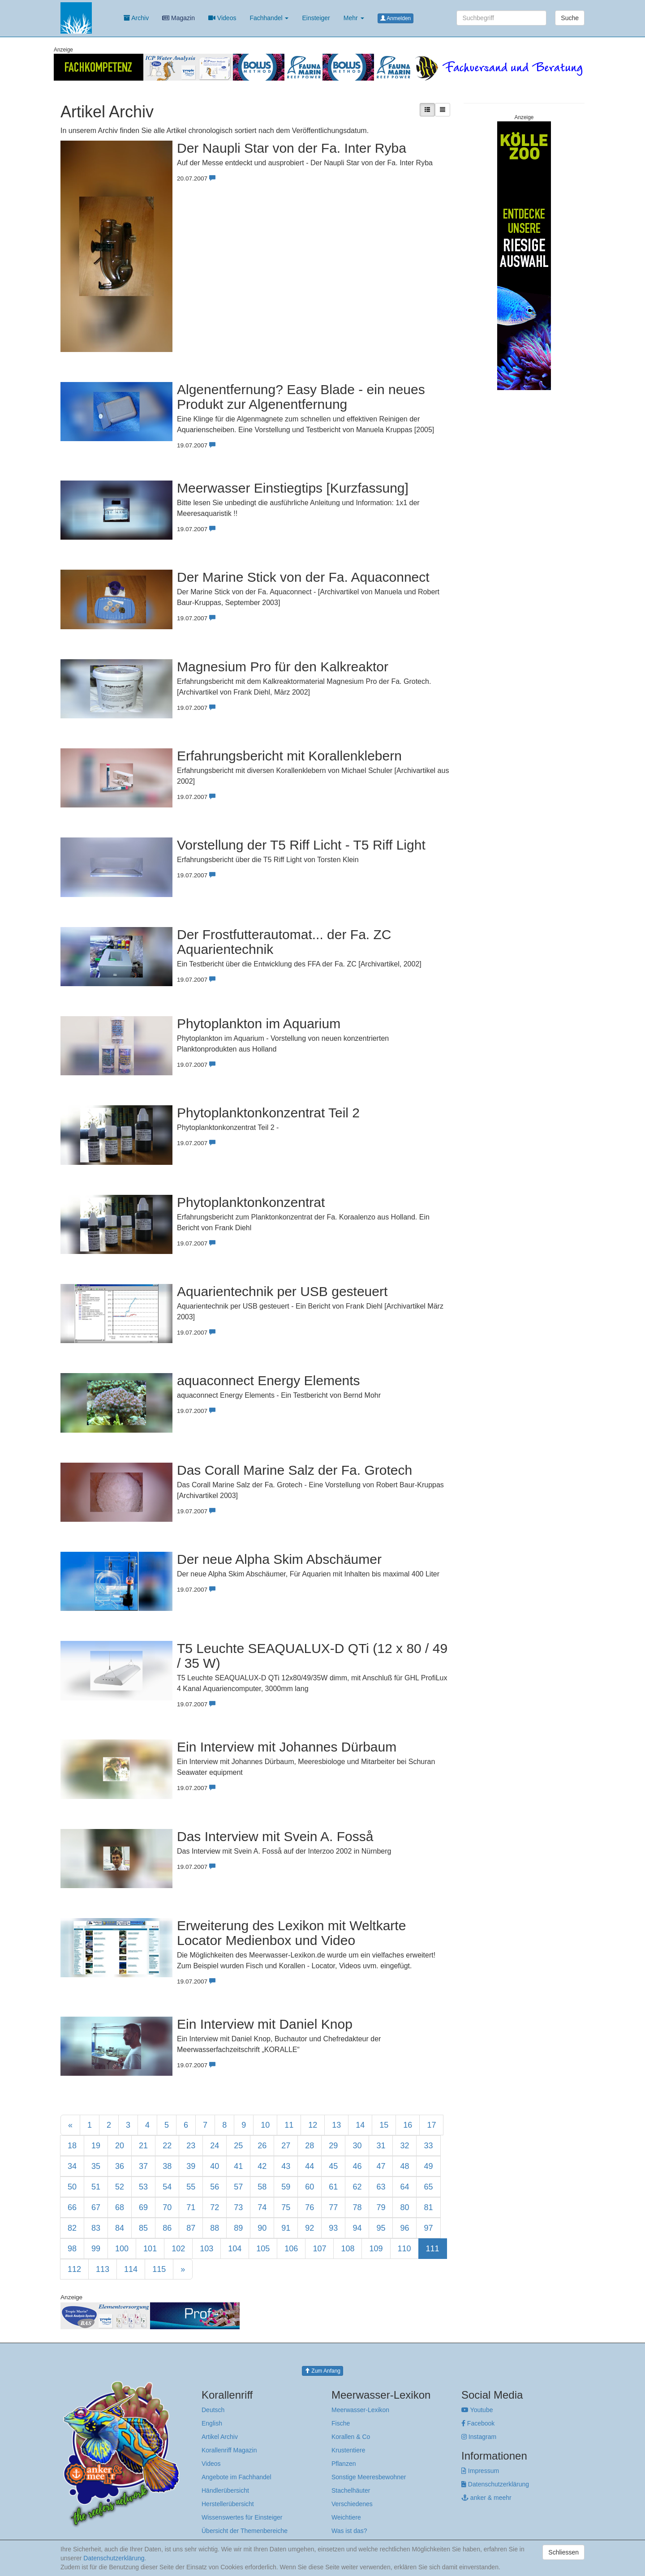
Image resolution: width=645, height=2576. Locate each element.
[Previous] (70, 2125)
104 (234, 2248)
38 (167, 2166)
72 (214, 2207)
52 (119, 2186)
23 (190, 2145)
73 (238, 2207)
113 (102, 2269)
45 (333, 2166)
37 (143, 2166)
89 (238, 2228)
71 (190, 2207)
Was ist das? (349, 2530)
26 (262, 2145)
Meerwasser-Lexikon (360, 2409)
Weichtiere (346, 2517)
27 (285, 2145)
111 (432, 2248)
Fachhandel (268, 17)
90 (262, 2228)
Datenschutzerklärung (495, 2484)
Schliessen (563, 2552)
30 (357, 2145)
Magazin (178, 17)
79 (380, 2207)
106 (291, 2248)
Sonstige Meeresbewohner (368, 2477)
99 (95, 2248)
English (212, 2423)
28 (309, 2145)
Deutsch (213, 2409)
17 (431, 2125)
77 (333, 2207)
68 (119, 2207)
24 (214, 2145)
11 (288, 2125)
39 (190, 2166)
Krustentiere (348, 2450)
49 (428, 2166)
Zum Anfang (322, 2371)
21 (143, 2145)
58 (262, 2186)
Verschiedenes (352, 2503)
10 (265, 2125)
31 (380, 2145)
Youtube (477, 2409)
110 (404, 2248)
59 (285, 2186)
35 (95, 2166)
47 (380, 2166)
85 (143, 2228)
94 (357, 2228)
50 (72, 2186)
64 (404, 2186)
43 (285, 2166)
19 (95, 2145)
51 (95, 2186)
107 (319, 2248)
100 (122, 2248)
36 (119, 2166)
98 (72, 2248)
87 (190, 2228)
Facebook (477, 2423)
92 (309, 2228)
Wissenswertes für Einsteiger (242, 2517)
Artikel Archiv (220, 2436)
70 (167, 2207)
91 (285, 2228)
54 (167, 2186)
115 (159, 2269)
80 (404, 2207)
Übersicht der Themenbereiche (245, 2530)
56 (214, 2186)
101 (150, 2248)
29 (333, 2145)
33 (428, 2145)
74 (262, 2207)
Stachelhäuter (350, 2490)
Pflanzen (343, 2463)
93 (333, 2228)
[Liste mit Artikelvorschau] (427, 109)
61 (333, 2186)
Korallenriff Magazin (229, 2450)
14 (360, 2125)
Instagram (478, 2436)
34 (72, 2166)
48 (404, 2166)
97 (428, 2228)
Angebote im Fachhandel (236, 2477)
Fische (340, 2423)
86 (167, 2228)
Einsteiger (316, 17)
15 (383, 2125)
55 (190, 2186)
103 (206, 2248)
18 (72, 2145)
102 (178, 2248)
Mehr (354, 17)
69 (143, 2207)
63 (380, 2186)
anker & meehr (486, 2497)
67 (95, 2207)
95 (380, 2228)
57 (238, 2186)
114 (131, 2269)
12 (312, 2125)
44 (309, 2166)
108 (347, 2248)
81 (428, 2207)
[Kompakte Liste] (442, 109)
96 (404, 2228)
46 (357, 2166)
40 (214, 2166)
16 (407, 2125)
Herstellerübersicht (228, 2503)
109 (376, 2248)
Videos (222, 17)
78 (357, 2207)
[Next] (183, 2269)
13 (336, 2125)
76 (309, 2207)
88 (214, 2228)
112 (74, 2269)
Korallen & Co (350, 2436)
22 (167, 2145)
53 (143, 2186)
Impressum (480, 2470)
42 (262, 2166)
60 (309, 2186)
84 (119, 2228)
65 (428, 2186)
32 (404, 2145)
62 (357, 2186)
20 (119, 2145)
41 (238, 2166)
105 (263, 2248)
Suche (570, 17)
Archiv (136, 17)
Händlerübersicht (225, 2490)
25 (238, 2145)
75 (285, 2207)
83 (95, 2228)
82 (72, 2228)
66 (72, 2207)
